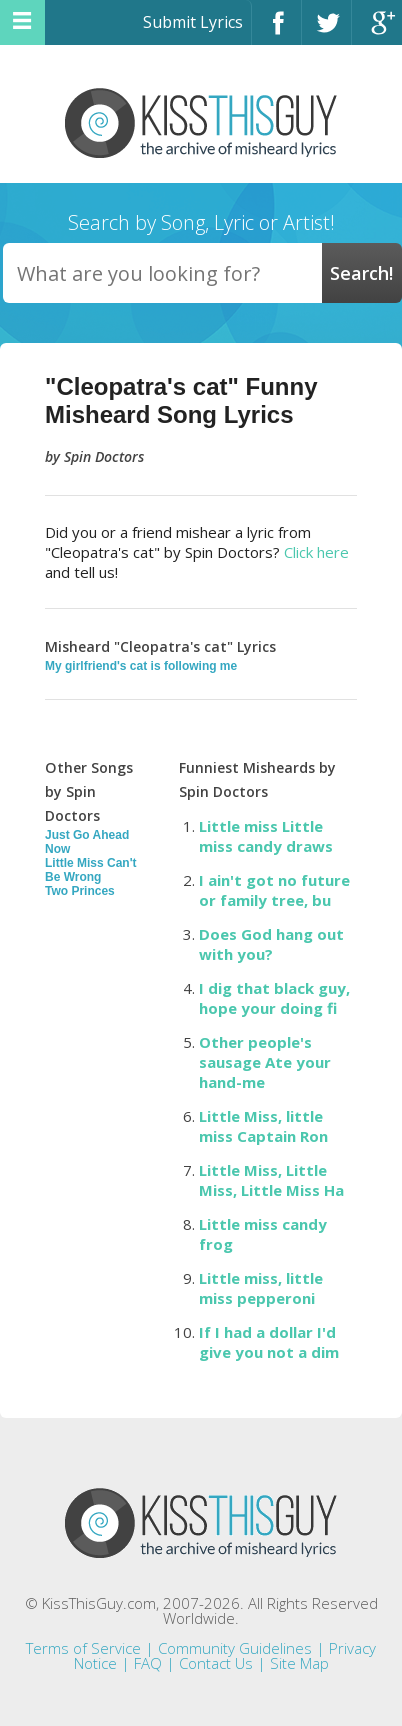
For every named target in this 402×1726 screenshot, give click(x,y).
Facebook (276, 31)
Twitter (326, 31)
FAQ (148, 1663)
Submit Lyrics (193, 22)
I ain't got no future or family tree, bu (274, 890)
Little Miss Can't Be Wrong (91, 870)
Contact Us (216, 1663)
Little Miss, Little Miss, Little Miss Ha (271, 1180)
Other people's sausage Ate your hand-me (265, 1062)
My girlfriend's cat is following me (141, 666)
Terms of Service (83, 1648)
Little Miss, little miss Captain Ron (263, 1126)
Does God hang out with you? (271, 944)
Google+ (377, 31)
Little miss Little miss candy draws (266, 836)
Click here (316, 552)
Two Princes (80, 891)
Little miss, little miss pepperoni (261, 1288)
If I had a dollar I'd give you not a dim (269, 1342)
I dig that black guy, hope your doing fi (274, 998)
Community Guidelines (235, 1648)
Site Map (299, 1663)
